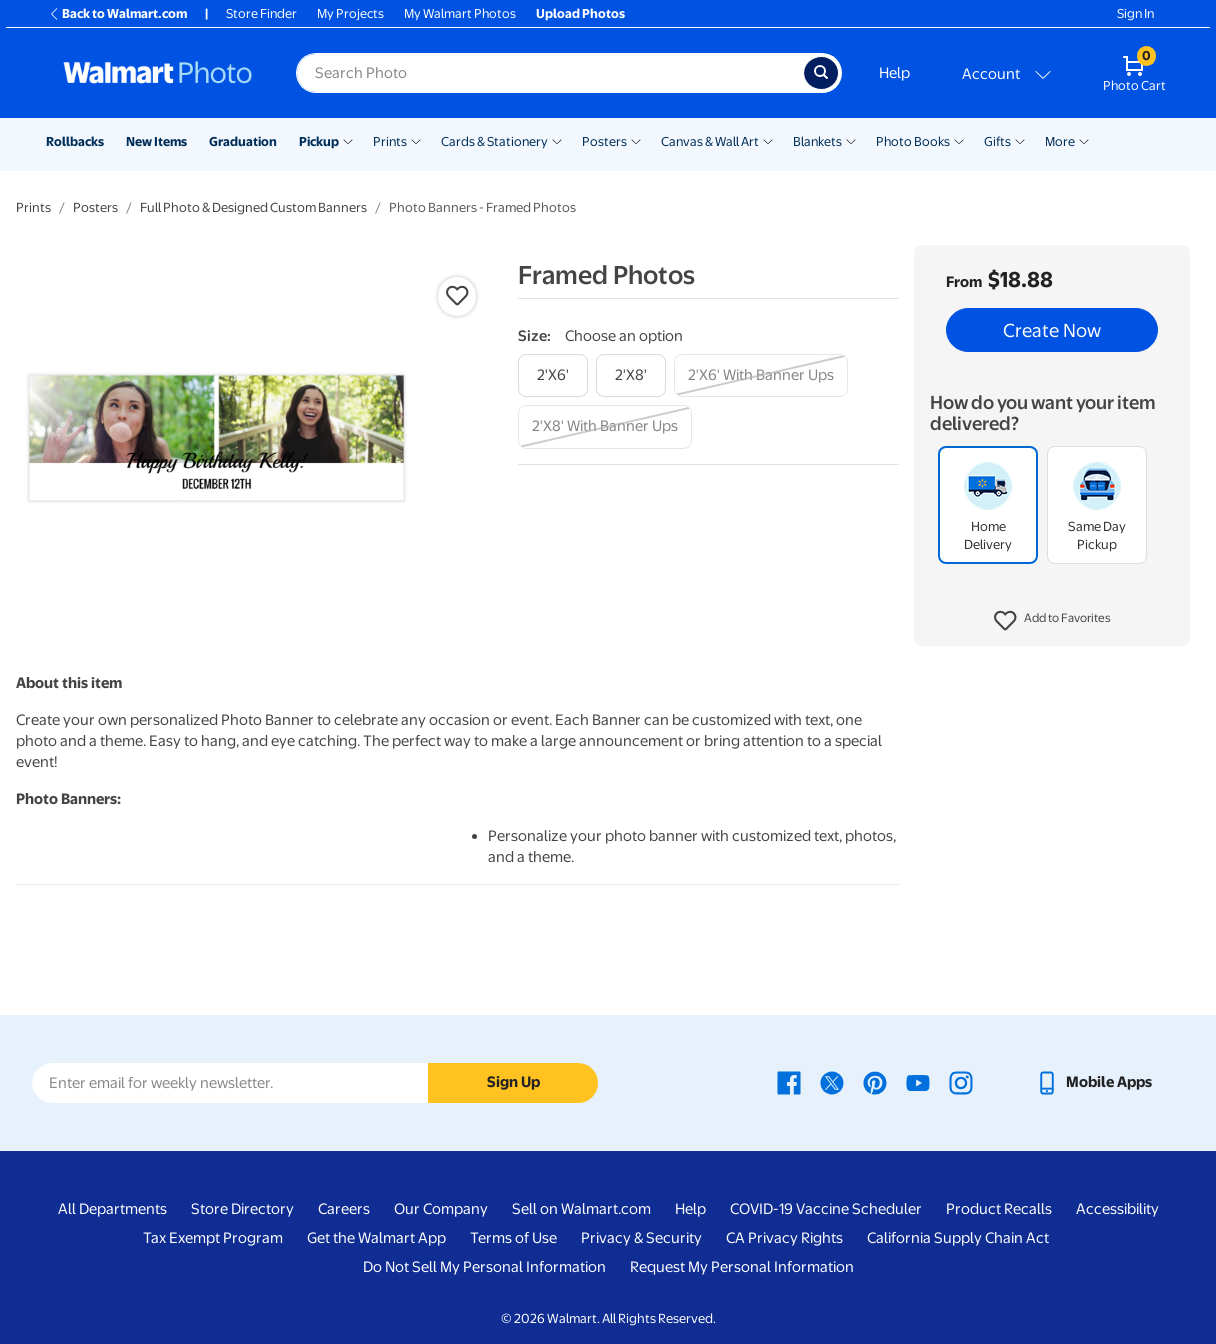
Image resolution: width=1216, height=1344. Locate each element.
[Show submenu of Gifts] (1020, 140)
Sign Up (513, 1082)
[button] (1052, 621)
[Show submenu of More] (1084, 140)
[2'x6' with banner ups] (761, 375)
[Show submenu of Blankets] (851, 140)
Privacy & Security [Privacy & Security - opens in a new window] (641, 1238)
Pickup (319, 141)
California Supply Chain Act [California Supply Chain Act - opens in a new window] (958, 1238)
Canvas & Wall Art (710, 141)
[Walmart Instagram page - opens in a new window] (961, 1082)
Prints (390, 141)
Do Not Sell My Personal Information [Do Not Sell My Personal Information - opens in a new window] (484, 1267)
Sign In (1135, 13)
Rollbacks (75, 141)
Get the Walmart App (376, 1238)
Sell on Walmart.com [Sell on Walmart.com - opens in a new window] (581, 1209)
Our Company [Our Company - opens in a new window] (441, 1209)
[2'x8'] (631, 375)
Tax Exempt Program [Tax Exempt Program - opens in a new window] (213, 1238)
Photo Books (913, 141)
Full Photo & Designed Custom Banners (253, 207)
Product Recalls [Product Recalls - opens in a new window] (999, 1209)
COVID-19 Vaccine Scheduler (826, 1209)
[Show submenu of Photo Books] (959, 140)
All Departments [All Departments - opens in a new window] (112, 1209)
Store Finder (261, 13)
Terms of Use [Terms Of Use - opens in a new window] (513, 1238)
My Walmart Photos (460, 13)
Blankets (817, 141)
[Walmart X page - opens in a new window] (832, 1082)
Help (894, 73)
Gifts (997, 141)
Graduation (243, 141)
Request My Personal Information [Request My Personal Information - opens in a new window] (742, 1267)
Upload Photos (580, 13)
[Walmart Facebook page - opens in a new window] (789, 1082)
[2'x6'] (553, 375)
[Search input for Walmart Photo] (550, 73)
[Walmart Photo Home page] (158, 73)
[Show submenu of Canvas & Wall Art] (768, 140)
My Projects (350, 13)
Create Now (1052, 330)
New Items (156, 141)
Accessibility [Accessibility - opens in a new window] (1117, 1209)
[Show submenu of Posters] (636, 140)
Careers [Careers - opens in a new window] (344, 1209)
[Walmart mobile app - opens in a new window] (1093, 1082)
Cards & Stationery (494, 141)
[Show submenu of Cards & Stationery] (557, 140)
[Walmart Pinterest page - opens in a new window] (875, 1082)
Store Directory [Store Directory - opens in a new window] (242, 1209)
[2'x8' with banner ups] (605, 426)
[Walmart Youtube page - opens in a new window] (918, 1082)
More (1060, 141)
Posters (604, 141)
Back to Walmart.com (117, 13)
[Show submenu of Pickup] (348, 140)
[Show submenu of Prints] (416, 140)
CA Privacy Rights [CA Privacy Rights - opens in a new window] (784, 1238)
